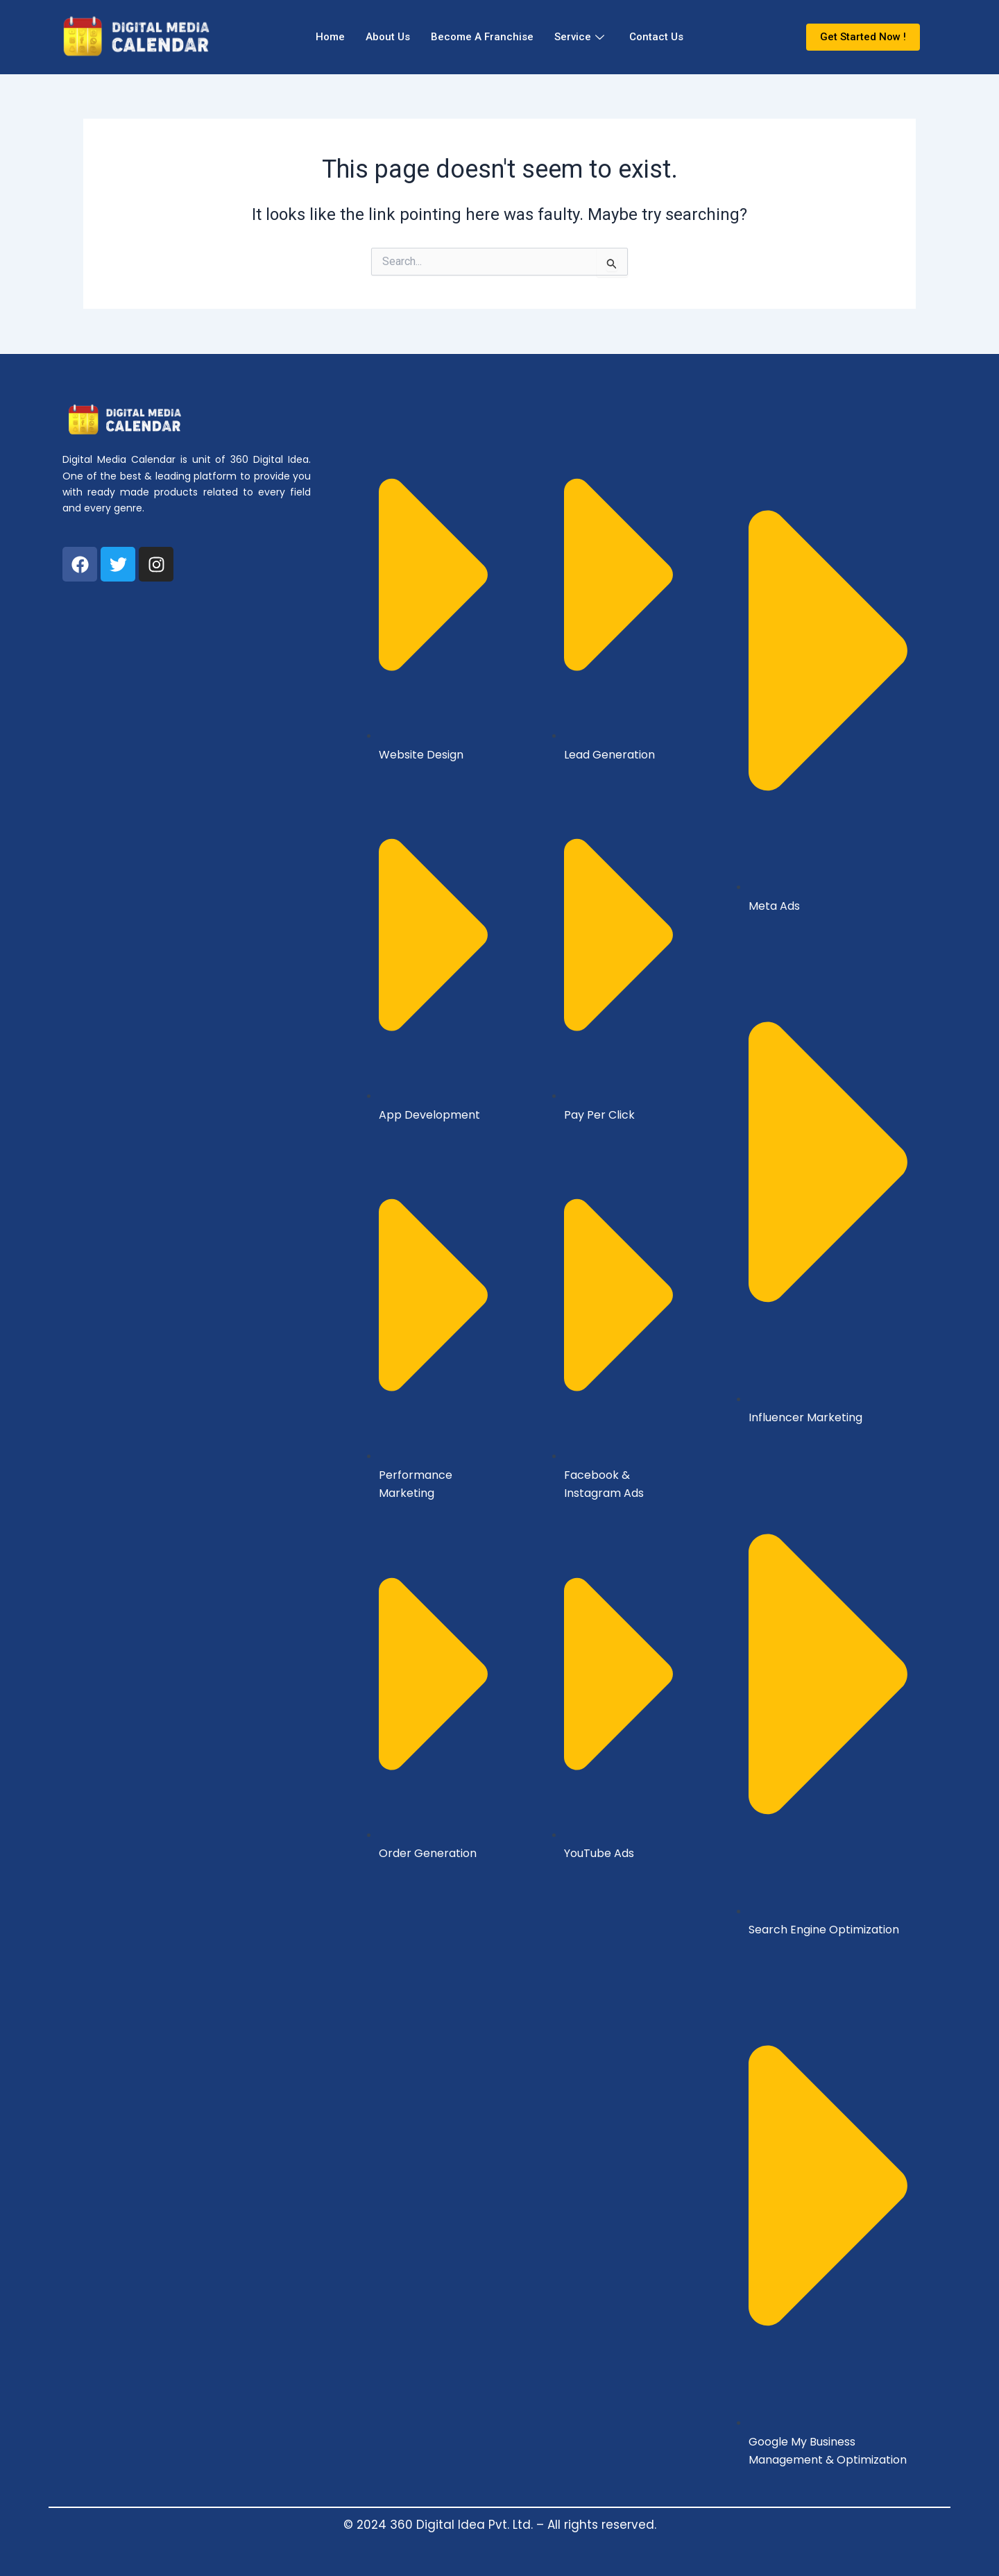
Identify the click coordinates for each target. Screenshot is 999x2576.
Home (330, 37)
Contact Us (656, 37)
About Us (388, 37)
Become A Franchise (482, 37)
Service (579, 37)
